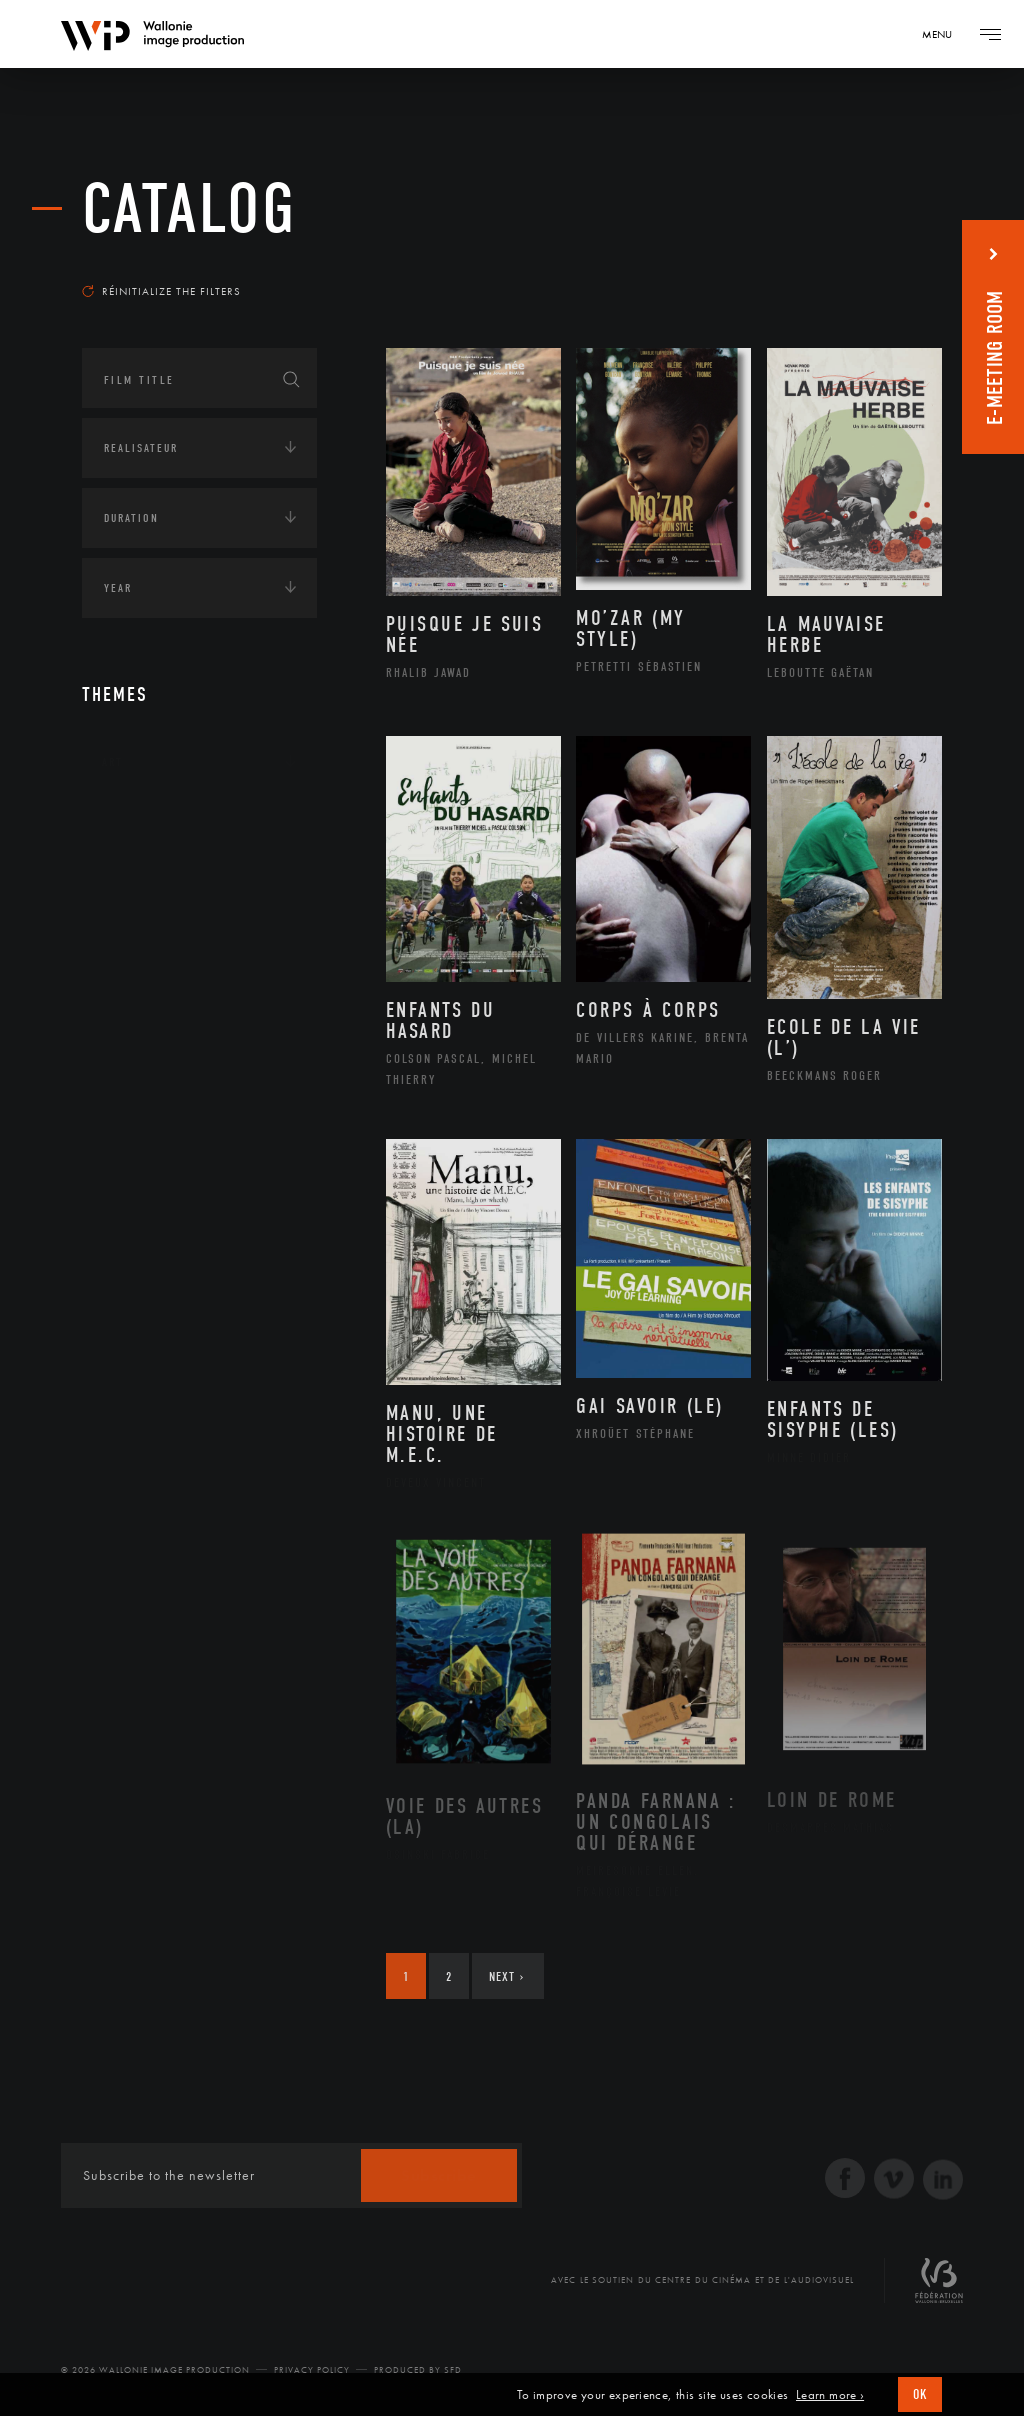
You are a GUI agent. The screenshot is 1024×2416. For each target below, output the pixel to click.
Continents (138, 824)
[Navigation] (944, 34)
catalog (189, 209)
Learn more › (830, 2395)
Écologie (130, 886)
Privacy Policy (312, 2370)
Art (112, 762)
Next (506, 1976)
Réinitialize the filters (161, 291)
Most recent (886, 264)
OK (920, 2394)
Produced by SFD (418, 2370)
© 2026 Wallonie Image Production (155, 2370)
